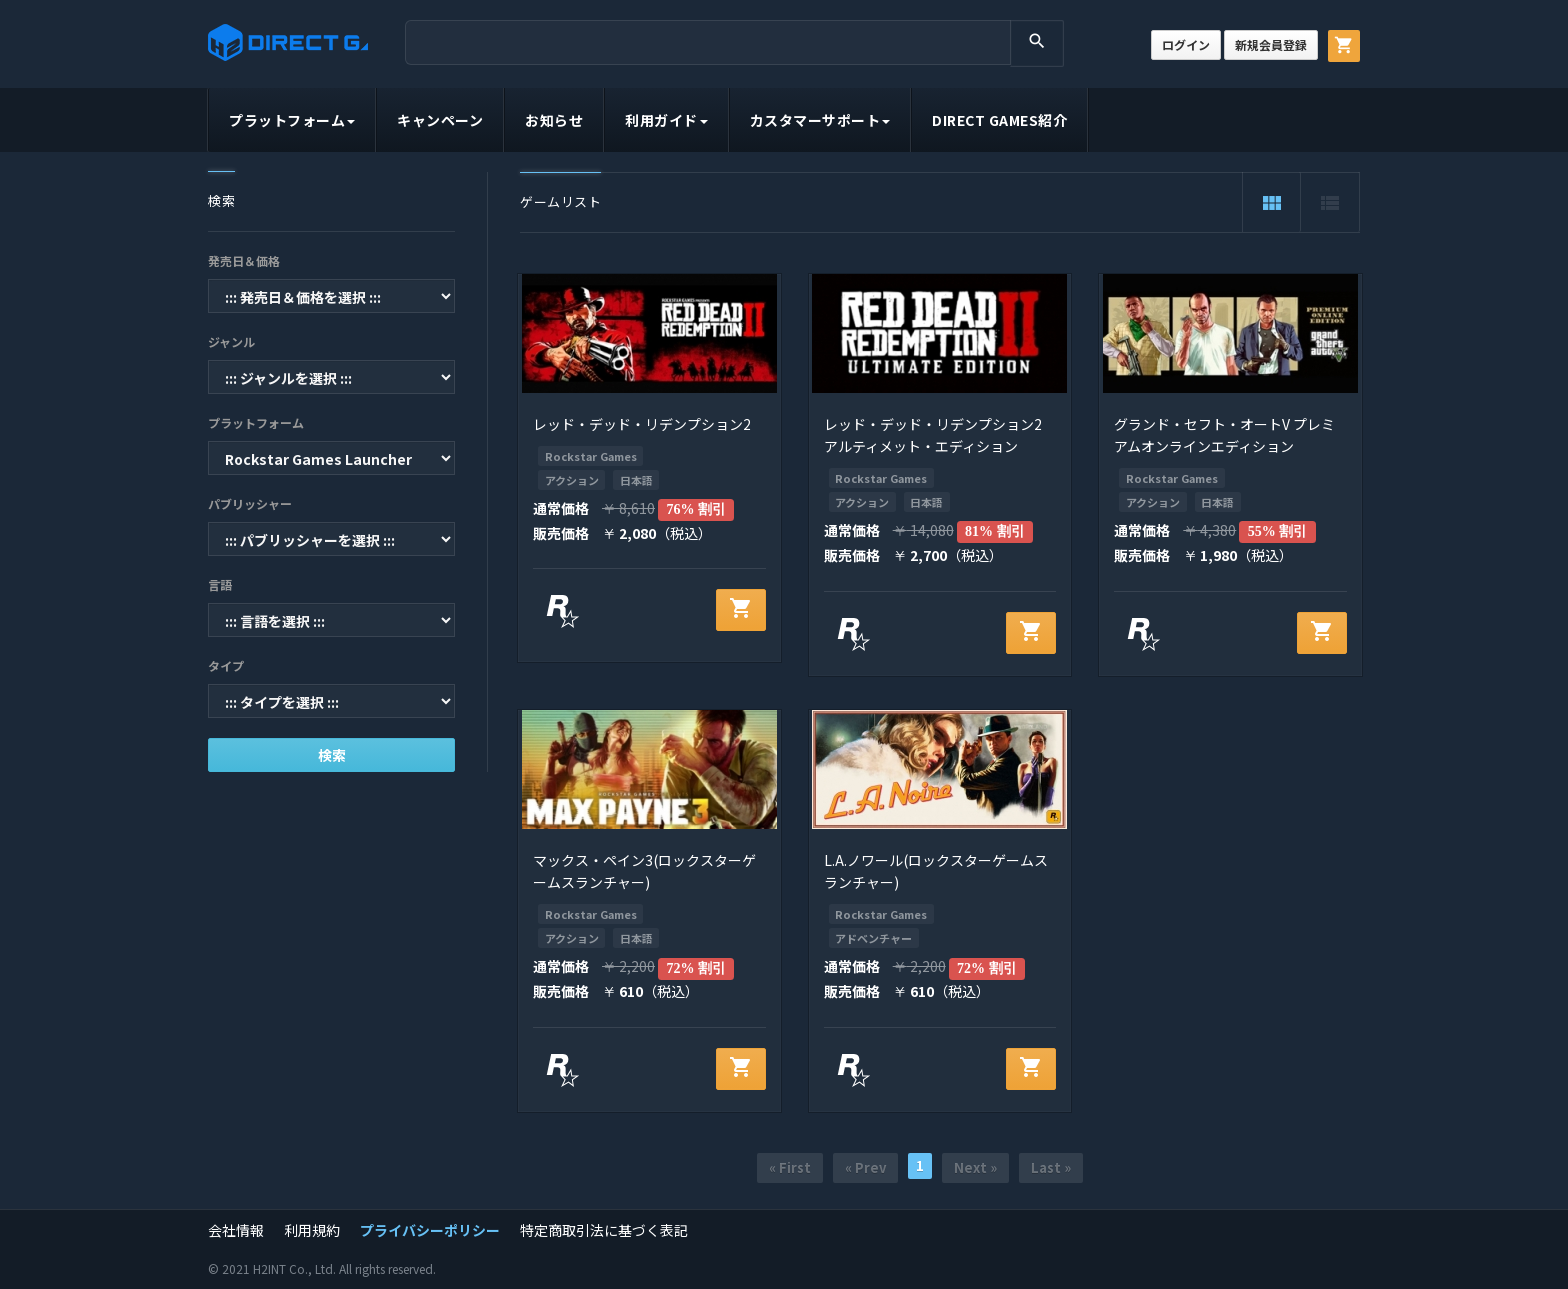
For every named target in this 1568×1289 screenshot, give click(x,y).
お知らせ (554, 120)
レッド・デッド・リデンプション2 (642, 424)
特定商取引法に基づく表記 (604, 1230)
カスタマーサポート (820, 120)
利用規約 (312, 1230)
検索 (332, 755)
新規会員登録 (1271, 44)
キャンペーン (440, 120)
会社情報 (236, 1230)
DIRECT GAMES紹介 (999, 120)
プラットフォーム (292, 120)
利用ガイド (666, 120)
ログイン (1186, 44)
